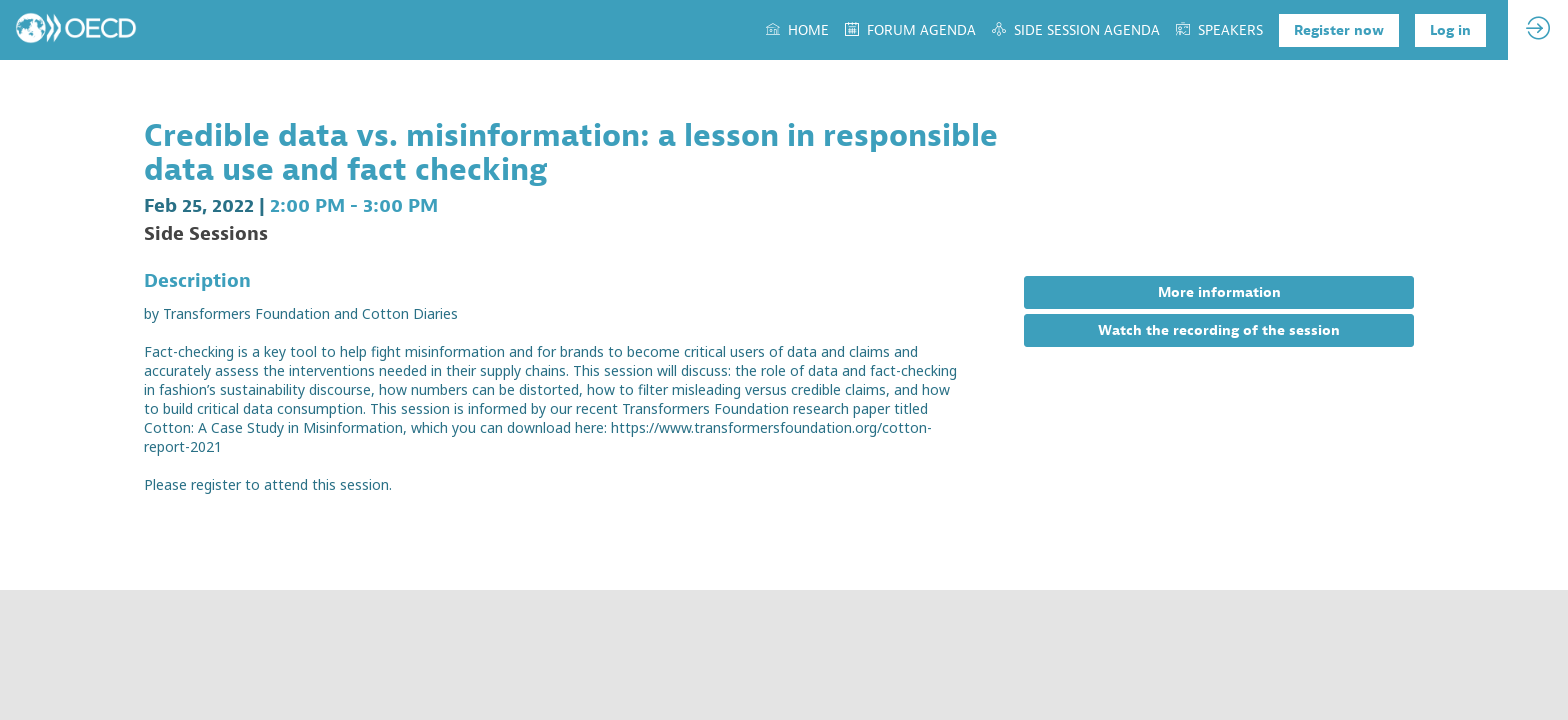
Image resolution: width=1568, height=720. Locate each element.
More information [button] (1219, 292)
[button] (1339, 30)
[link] (797, 30)
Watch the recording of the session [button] (1219, 330)
